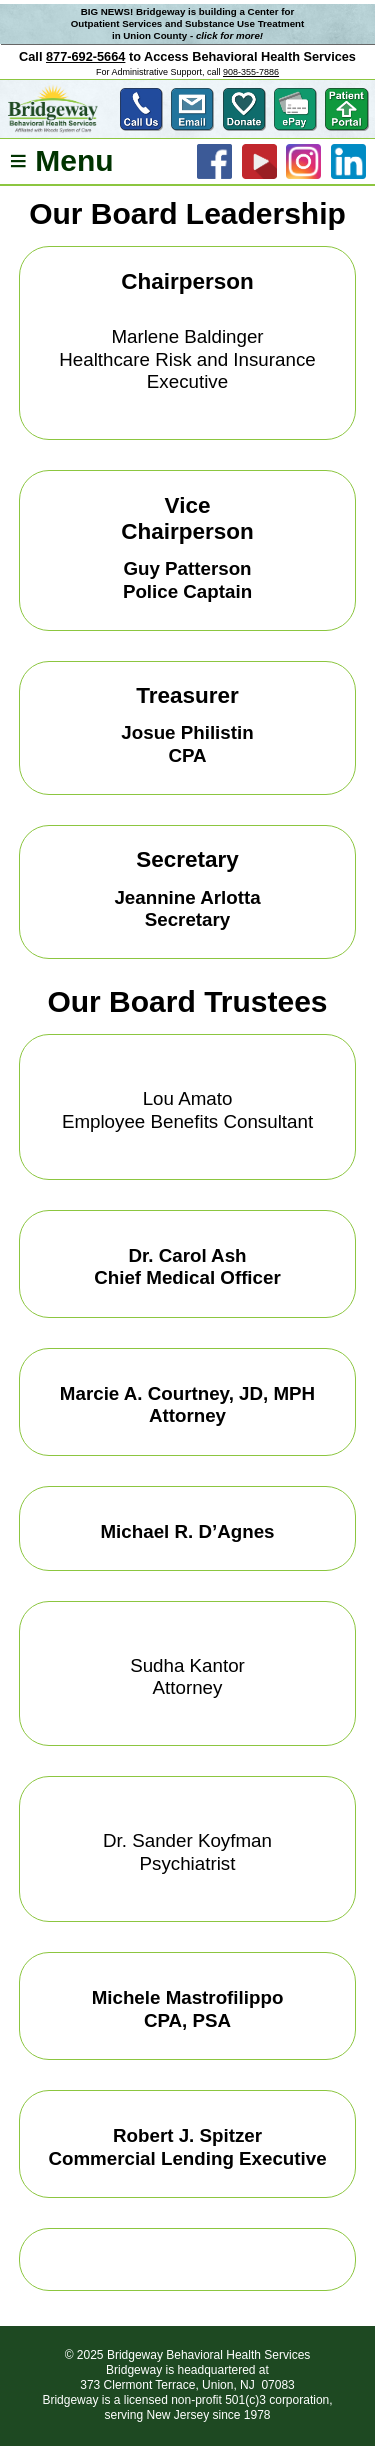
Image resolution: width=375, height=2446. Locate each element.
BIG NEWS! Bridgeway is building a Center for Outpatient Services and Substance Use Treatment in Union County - (188, 23)
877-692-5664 (85, 56)
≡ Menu (61, 161)
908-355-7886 (251, 72)
